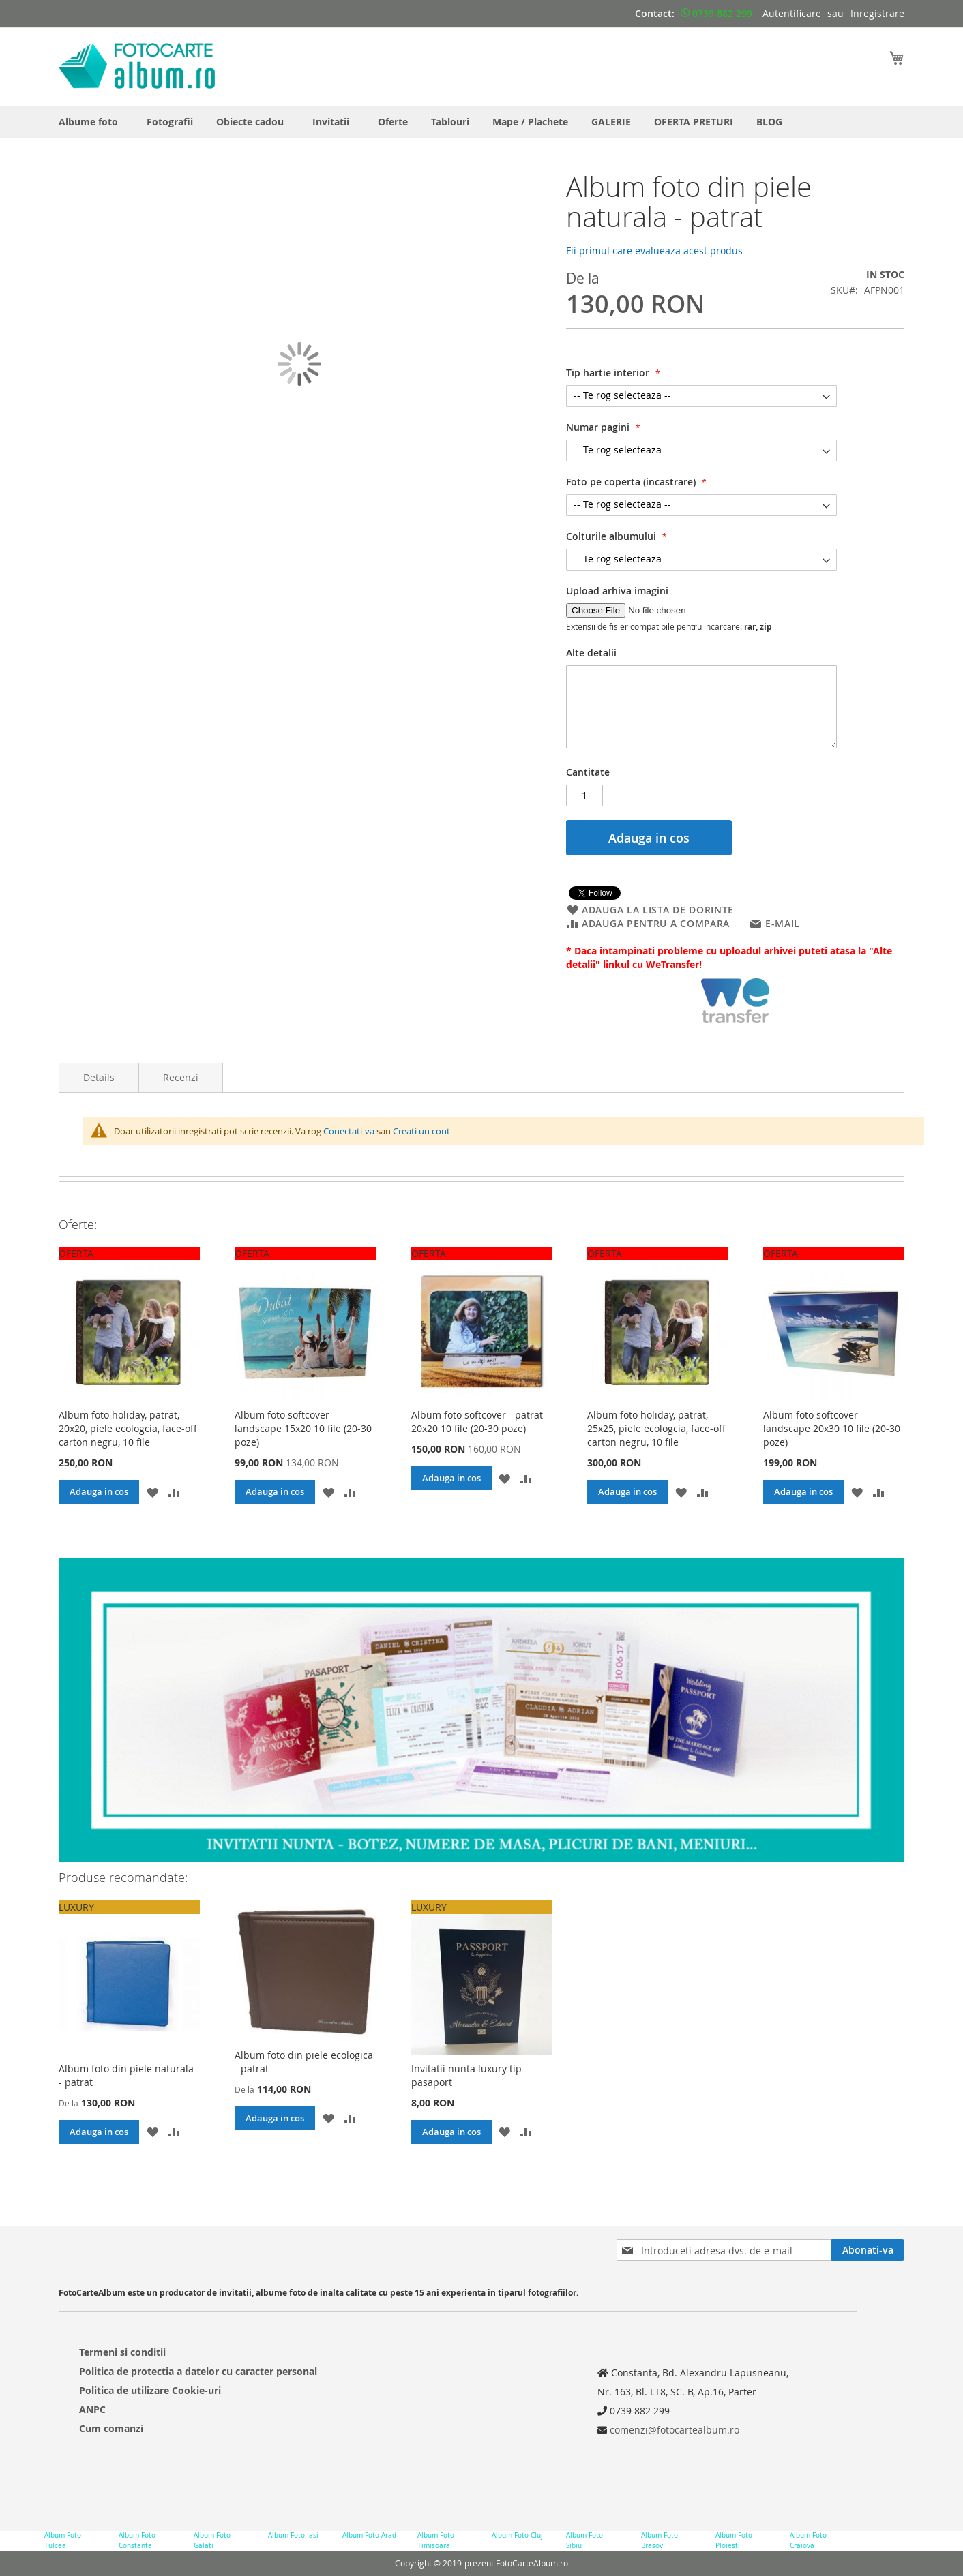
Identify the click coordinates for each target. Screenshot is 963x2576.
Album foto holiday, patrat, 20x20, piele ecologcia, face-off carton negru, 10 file (128, 1428)
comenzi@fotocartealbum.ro (673, 2429)
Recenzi (180, 1077)
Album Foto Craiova (808, 2540)
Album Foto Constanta (137, 2540)
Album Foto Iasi (293, 2535)
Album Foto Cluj (517, 2535)
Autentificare (791, 13)
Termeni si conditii (122, 2352)
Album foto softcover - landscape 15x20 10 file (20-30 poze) (303, 1428)
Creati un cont (421, 1131)
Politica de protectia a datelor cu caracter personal (198, 2371)
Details (99, 1077)
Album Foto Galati (212, 2540)
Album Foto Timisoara (435, 2540)
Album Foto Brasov (659, 2540)
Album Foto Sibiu (584, 2540)
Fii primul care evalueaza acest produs (654, 250)
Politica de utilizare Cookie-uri (150, 2390)
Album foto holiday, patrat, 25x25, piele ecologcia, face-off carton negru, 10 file (656, 1428)
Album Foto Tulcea (62, 2540)
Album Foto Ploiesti (733, 2540)
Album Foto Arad (369, 2535)
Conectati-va (348, 1131)
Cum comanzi (111, 2428)
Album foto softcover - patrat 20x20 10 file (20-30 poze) (477, 1421)
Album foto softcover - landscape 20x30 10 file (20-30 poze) (831, 1428)
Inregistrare (877, 13)
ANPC (92, 2409)
